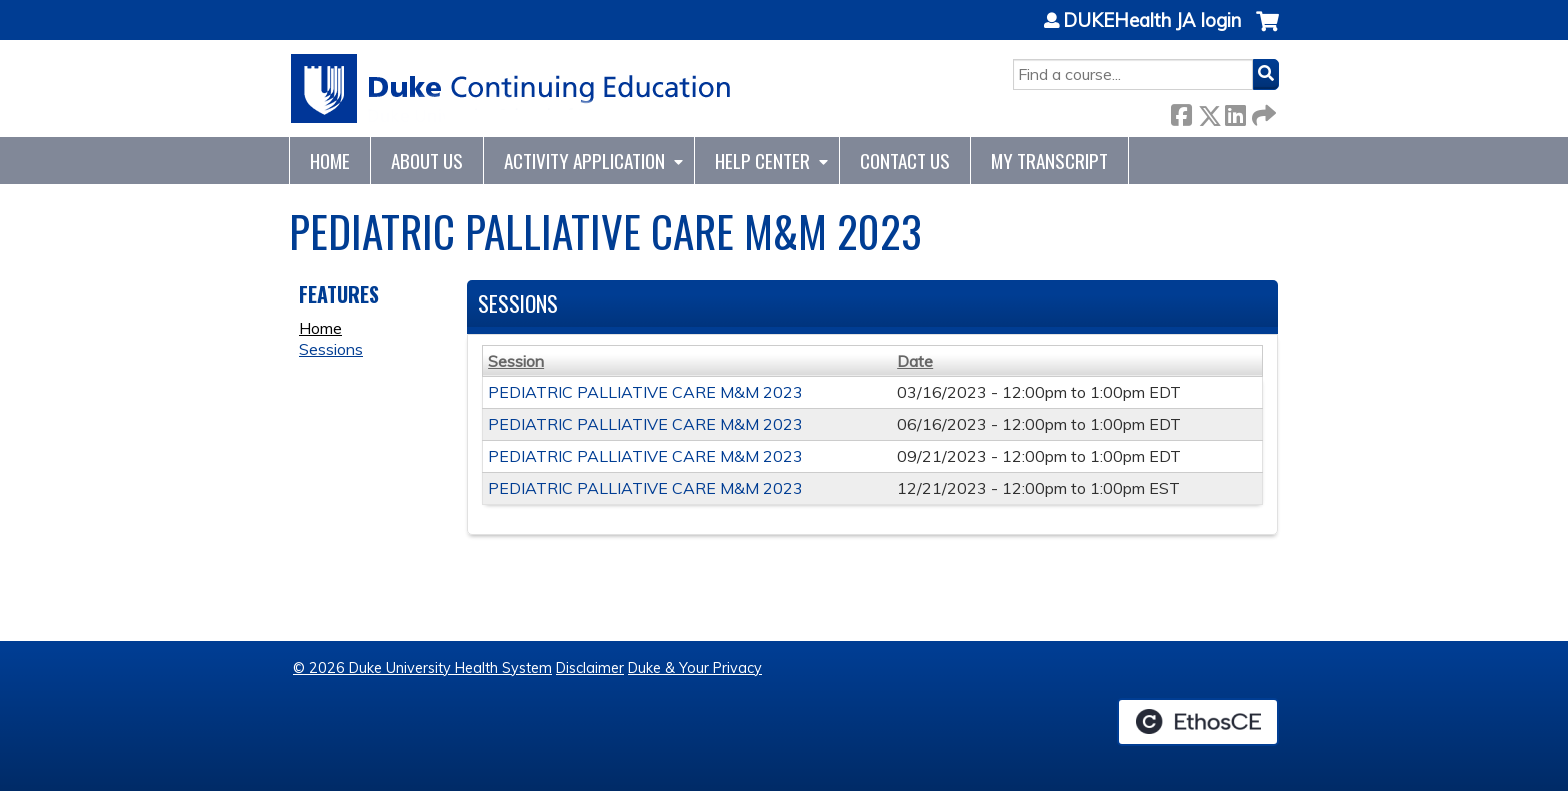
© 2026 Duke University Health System (422, 668)
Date (915, 361)
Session (516, 361)
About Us (427, 160)
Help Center (762, 160)
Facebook (1181, 111)
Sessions (331, 349)
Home (330, 160)
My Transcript (1049, 160)
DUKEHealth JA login (1152, 21)
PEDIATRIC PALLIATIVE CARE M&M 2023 (645, 392)
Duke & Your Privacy (695, 668)
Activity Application (584, 160)
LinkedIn (1235, 111)
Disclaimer (590, 668)
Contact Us (905, 160)
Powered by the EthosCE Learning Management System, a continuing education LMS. (1198, 722)
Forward (1262, 111)
